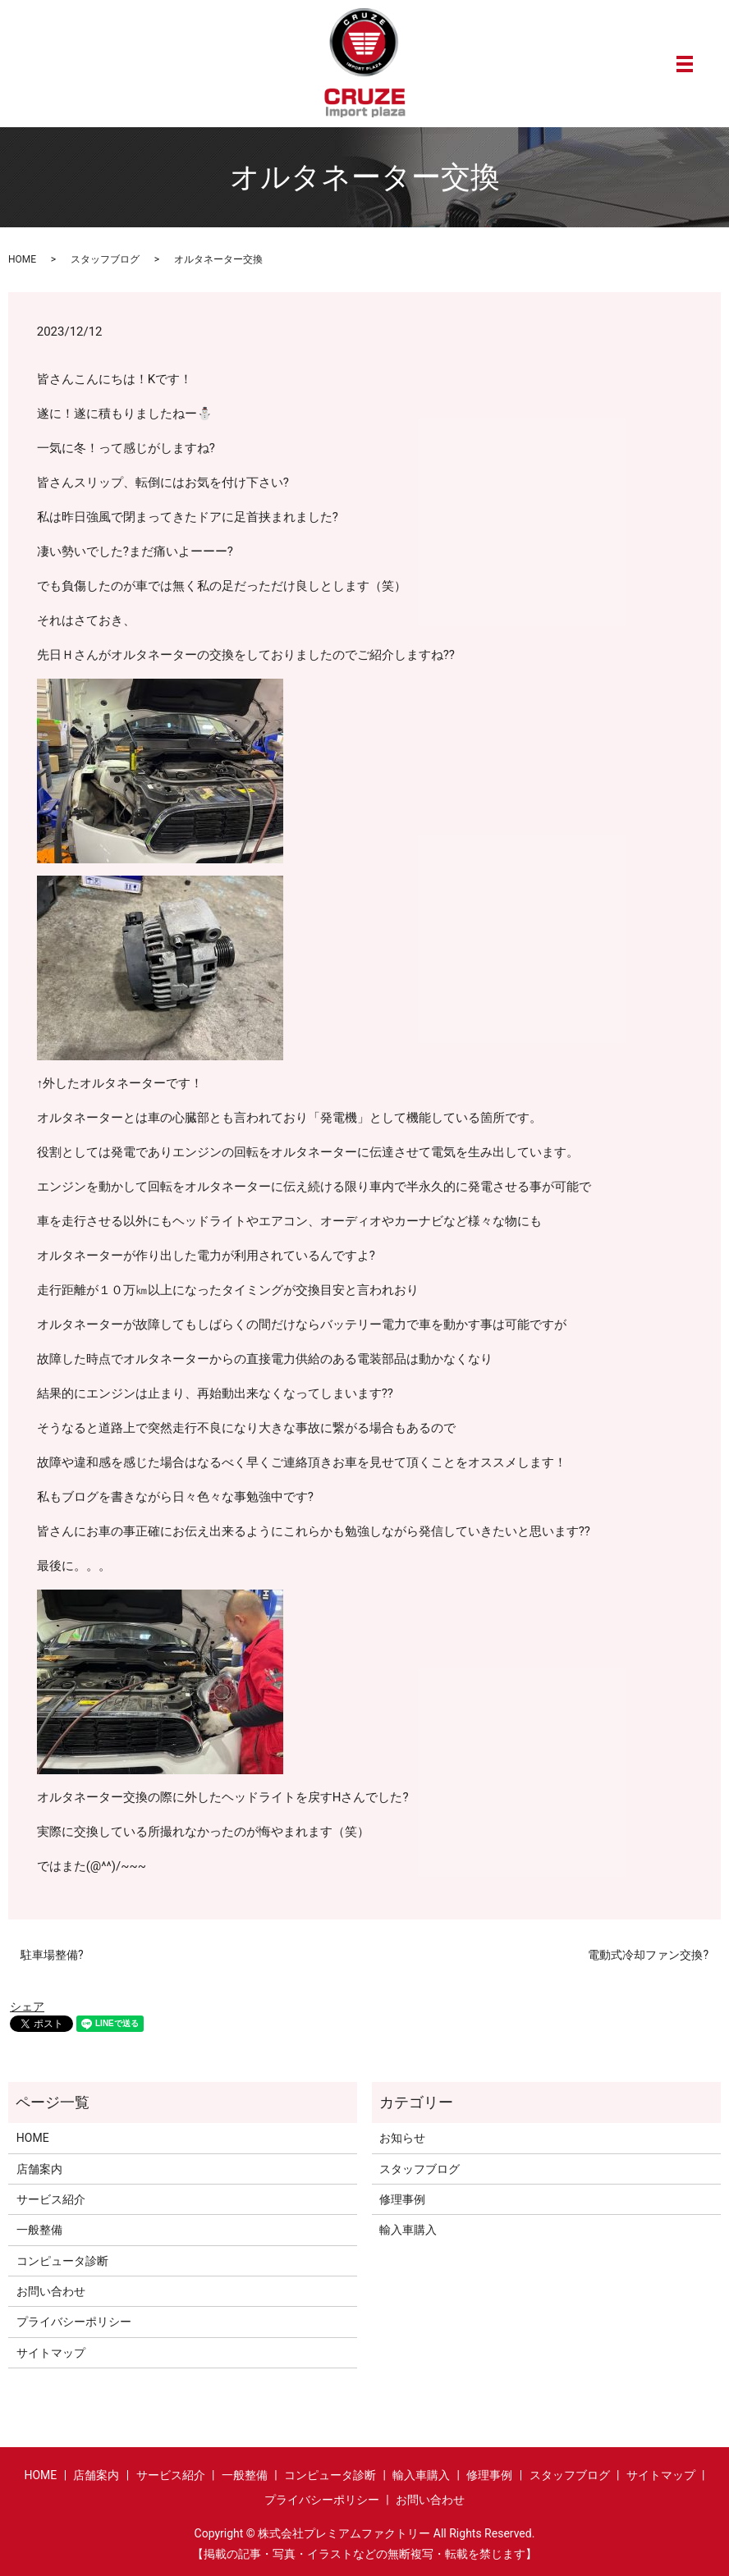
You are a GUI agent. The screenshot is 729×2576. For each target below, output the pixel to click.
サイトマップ (50, 2352)
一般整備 (39, 2229)
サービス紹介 (50, 2199)
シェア (27, 2006)
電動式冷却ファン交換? (648, 1954)
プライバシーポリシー (73, 2321)
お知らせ (402, 2137)
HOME (22, 259)
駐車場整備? (52, 1954)
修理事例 (402, 2199)
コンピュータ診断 (62, 2260)
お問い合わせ (50, 2291)
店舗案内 (39, 2169)
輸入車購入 (408, 2229)
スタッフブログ (105, 259)
